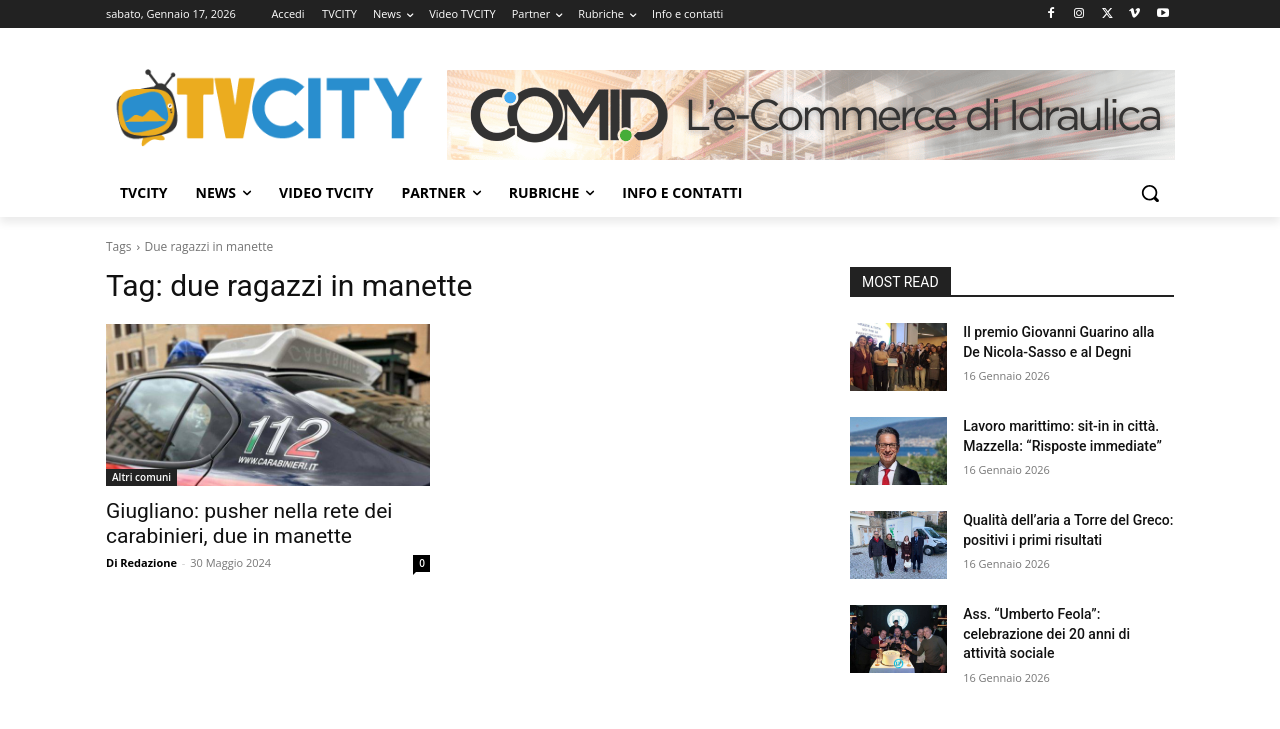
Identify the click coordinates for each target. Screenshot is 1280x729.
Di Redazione (141, 562)
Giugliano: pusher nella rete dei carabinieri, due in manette (249, 523)
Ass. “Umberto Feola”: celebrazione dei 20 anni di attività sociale (1046, 633)
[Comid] (811, 115)
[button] (1150, 193)
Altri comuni (141, 477)
